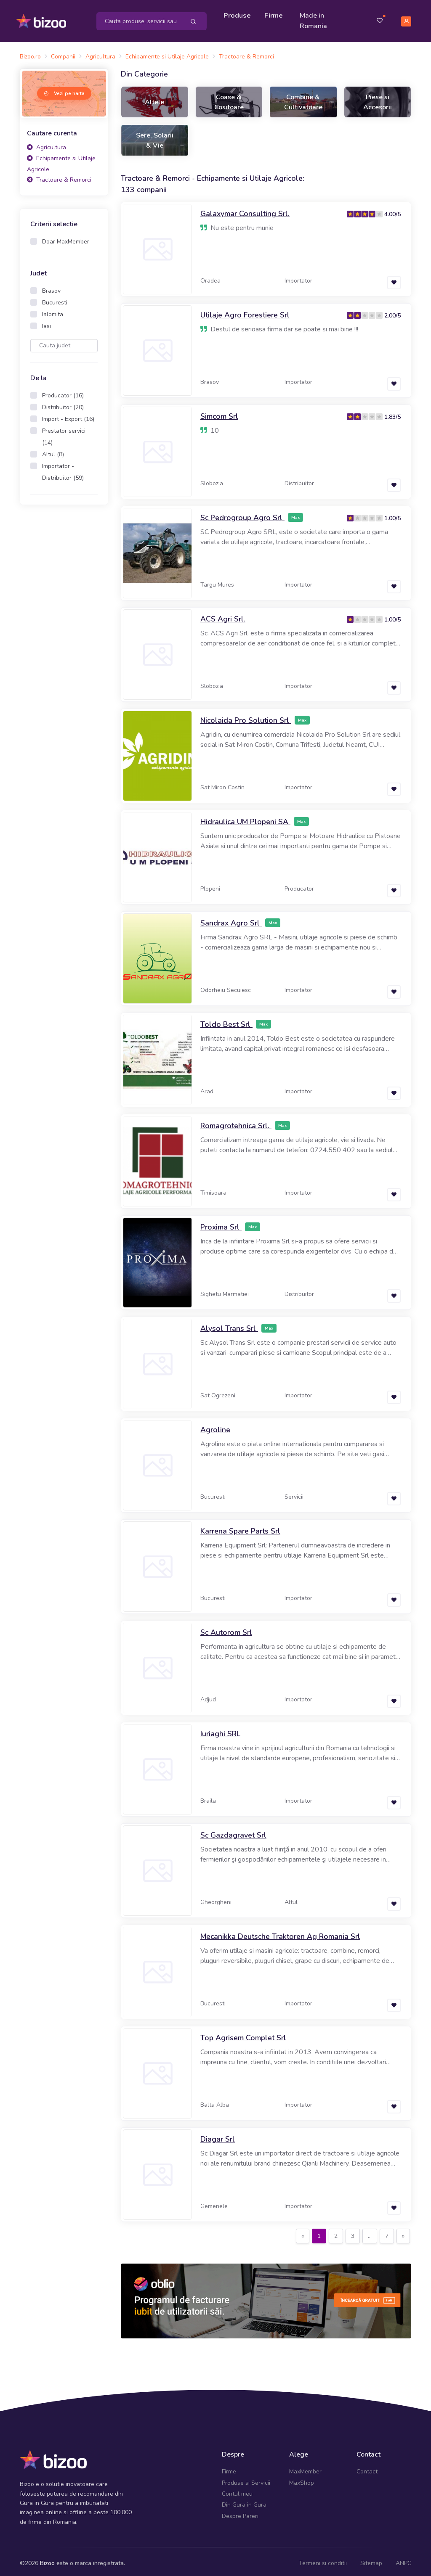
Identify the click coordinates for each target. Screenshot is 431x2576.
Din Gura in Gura (244, 2501)
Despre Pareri (240, 2512)
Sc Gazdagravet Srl (233, 1831)
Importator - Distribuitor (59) (63, 468)
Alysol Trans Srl (229, 1325)
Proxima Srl (221, 1223)
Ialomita (52, 311)
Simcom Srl (219, 412)
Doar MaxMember (65, 238)
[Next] (403, 2232)
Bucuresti (54, 299)
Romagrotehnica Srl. (235, 1122)
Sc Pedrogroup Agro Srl (242, 514)
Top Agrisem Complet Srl (243, 2034)
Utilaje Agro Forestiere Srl (245, 311)
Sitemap (371, 2559)
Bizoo (47, 2559)
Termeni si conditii (323, 2559)
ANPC (403, 2559)
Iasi (46, 322)
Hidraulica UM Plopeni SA (245, 818)
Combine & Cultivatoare (303, 98)
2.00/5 (392, 312)
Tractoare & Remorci (59, 176)
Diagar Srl (217, 2135)
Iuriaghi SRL (220, 1730)
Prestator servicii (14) (64, 433)
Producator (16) (63, 392)
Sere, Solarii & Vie (154, 136)
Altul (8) (53, 451)
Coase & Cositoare (229, 98)
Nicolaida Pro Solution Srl (245, 716)
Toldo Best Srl (226, 1021)
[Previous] (302, 2232)
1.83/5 (392, 413)
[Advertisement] (64, 640)
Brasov (51, 287)
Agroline (215, 1426)
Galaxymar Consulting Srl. (245, 210)
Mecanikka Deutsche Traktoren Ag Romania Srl (280, 1933)
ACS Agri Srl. (222, 615)
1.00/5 (392, 514)
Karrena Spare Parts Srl (240, 1527)
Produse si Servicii (246, 2479)
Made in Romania (315, 19)
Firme (275, 13)
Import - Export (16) (68, 415)
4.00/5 (392, 210)
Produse (239, 13)
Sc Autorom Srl (226, 1629)
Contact (367, 2468)
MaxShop (301, 2479)
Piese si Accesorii (377, 98)
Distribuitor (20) (63, 403)
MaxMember (305, 2468)
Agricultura (46, 144)
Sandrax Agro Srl (231, 919)
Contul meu (237, 2490)
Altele (154, 98)
